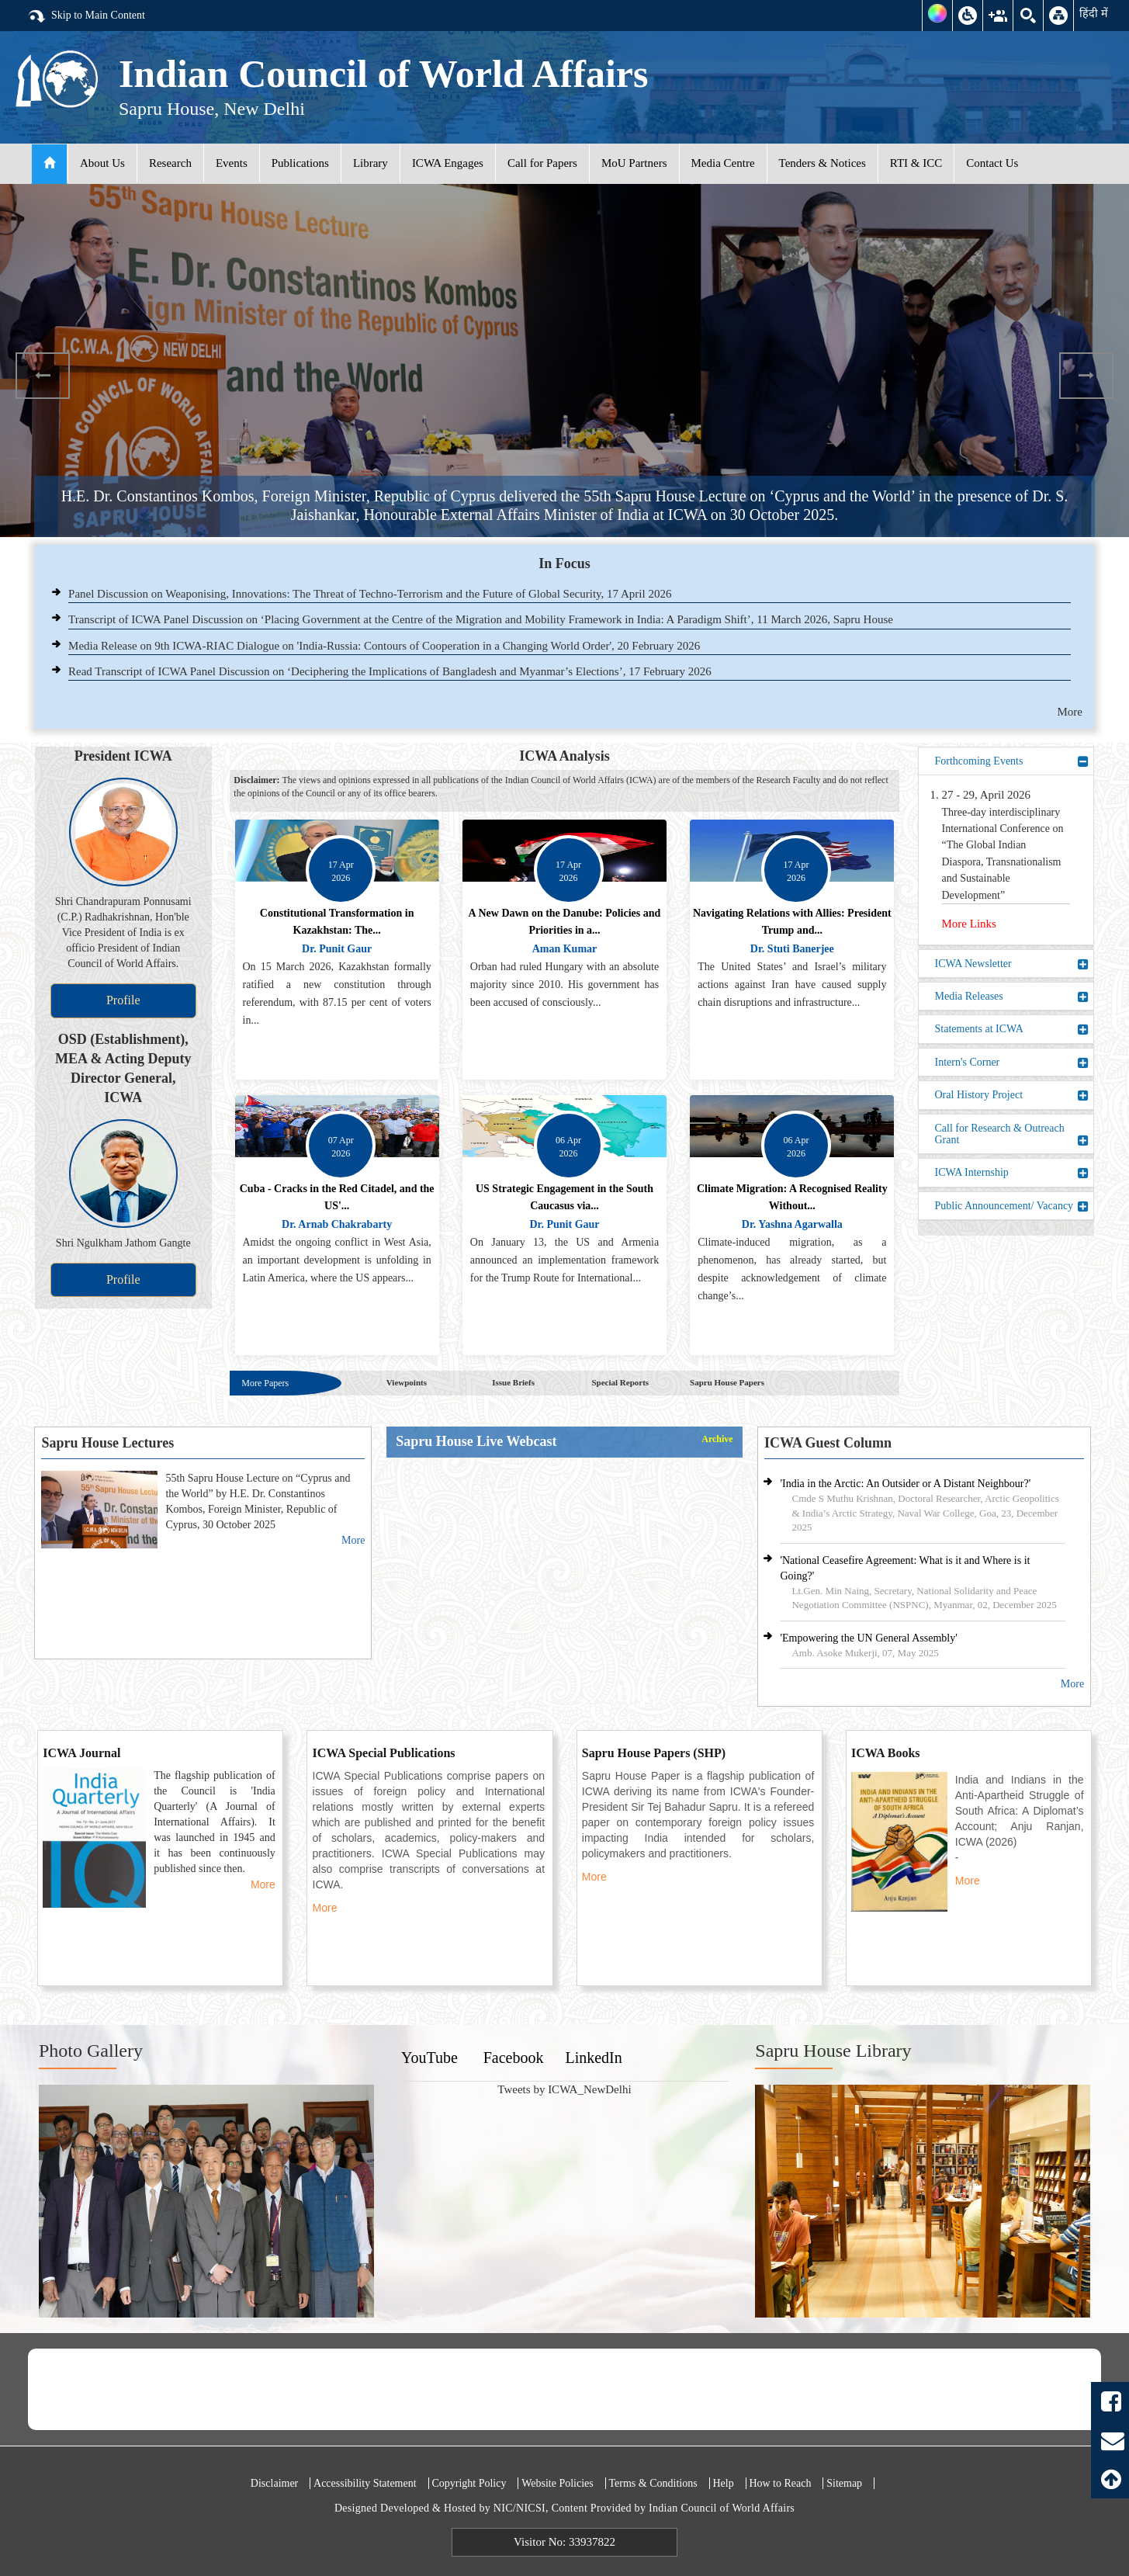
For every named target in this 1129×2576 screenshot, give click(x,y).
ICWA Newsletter (1012, 964)
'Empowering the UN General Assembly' (868, 1638)
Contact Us (992, 163)
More (1070, 712)
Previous (43, 375)
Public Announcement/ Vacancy (1012, 1206)
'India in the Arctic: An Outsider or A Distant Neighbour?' (905, 1483)
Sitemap (844, 2483)
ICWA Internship (1012, 1173)
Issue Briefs (513, 1382)
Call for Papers (542, 163)
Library (370, 163)
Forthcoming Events (1012, 761)
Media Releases (1012, 996)
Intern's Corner (1012, 1062)
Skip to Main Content (86, 16)
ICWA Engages (447, 163)
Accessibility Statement (365, 2483)
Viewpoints (406, 1382)
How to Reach (780, 2483)
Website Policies (557, 2483)
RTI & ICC (916, 163)
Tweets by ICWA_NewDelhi (564, 2089)
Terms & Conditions (653, 2483)
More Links (969, 923)
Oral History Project (1012, 1095)
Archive (716, 1439)
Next (1086, 375)
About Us (102, 163)
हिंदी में (1093, 13)
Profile (123, 1000)
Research (170, 163)
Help (722, 2483)
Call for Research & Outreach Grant (1012, 1134)
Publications (300, 163)
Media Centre (723, 163)
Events (232, 163)
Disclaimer (274, 2483)
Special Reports (620, 1382)
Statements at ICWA (1012, 1029)
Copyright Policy (468, 2483)
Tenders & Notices (822, 163)
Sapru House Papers (727, 1382)
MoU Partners (634, 163)
